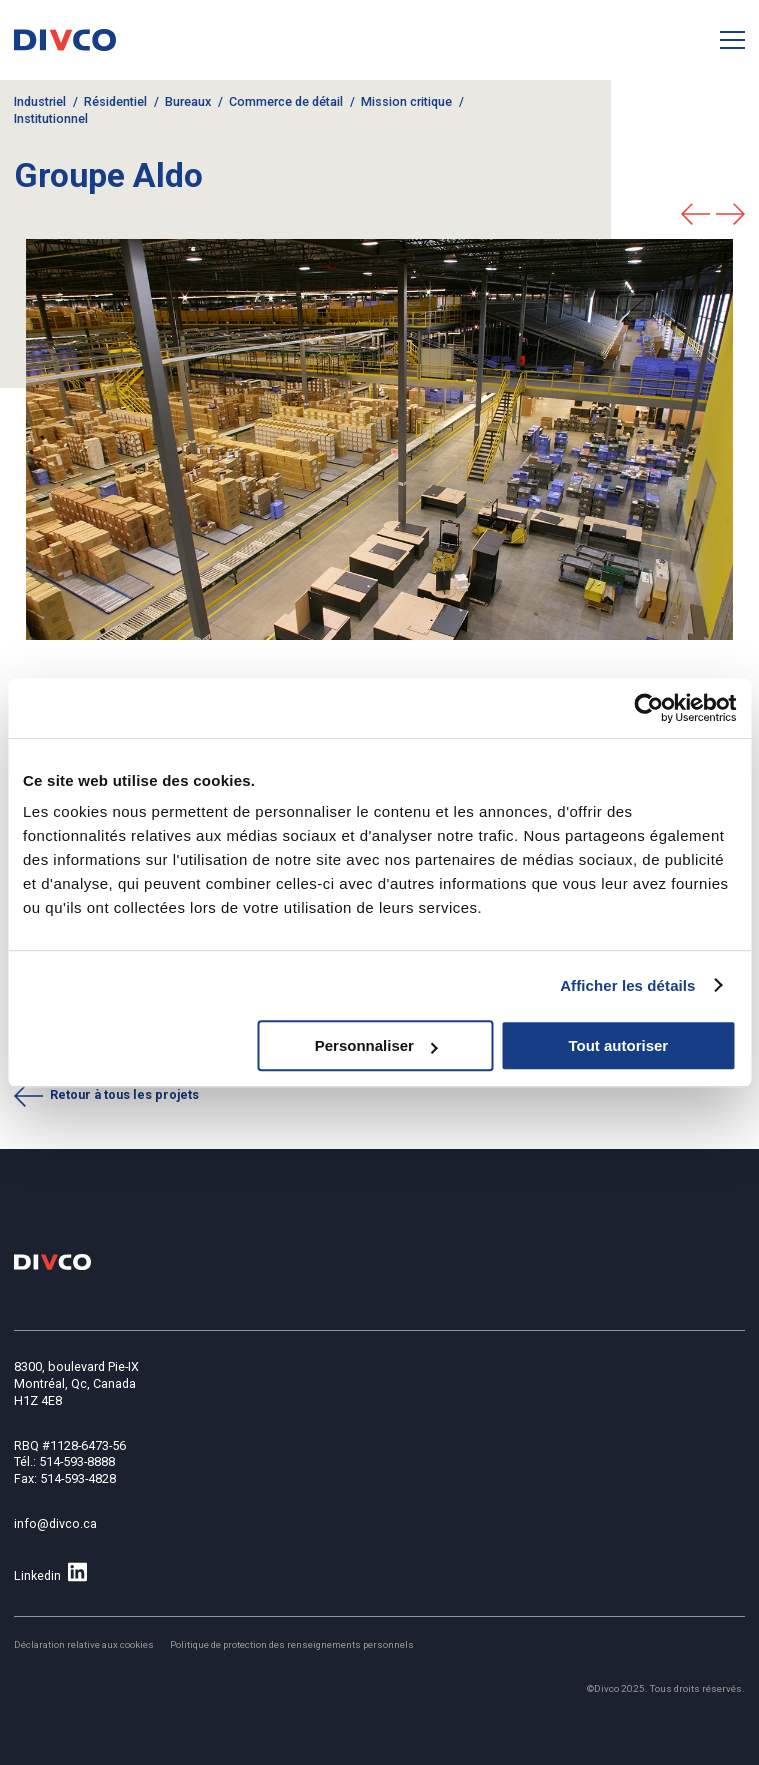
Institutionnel (51, 118)
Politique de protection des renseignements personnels (292, 1644)
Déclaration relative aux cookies (84, 1644)
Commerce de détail (286, 101)
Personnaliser (376, 1045)
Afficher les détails (627, 985)
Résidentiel (115, 101)
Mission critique (406, 101)
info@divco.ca (55, 1523)
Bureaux (188, 101)
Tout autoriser (618, 1045)
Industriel (40, 101)
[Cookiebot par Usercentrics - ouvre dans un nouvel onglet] (648, 708)
